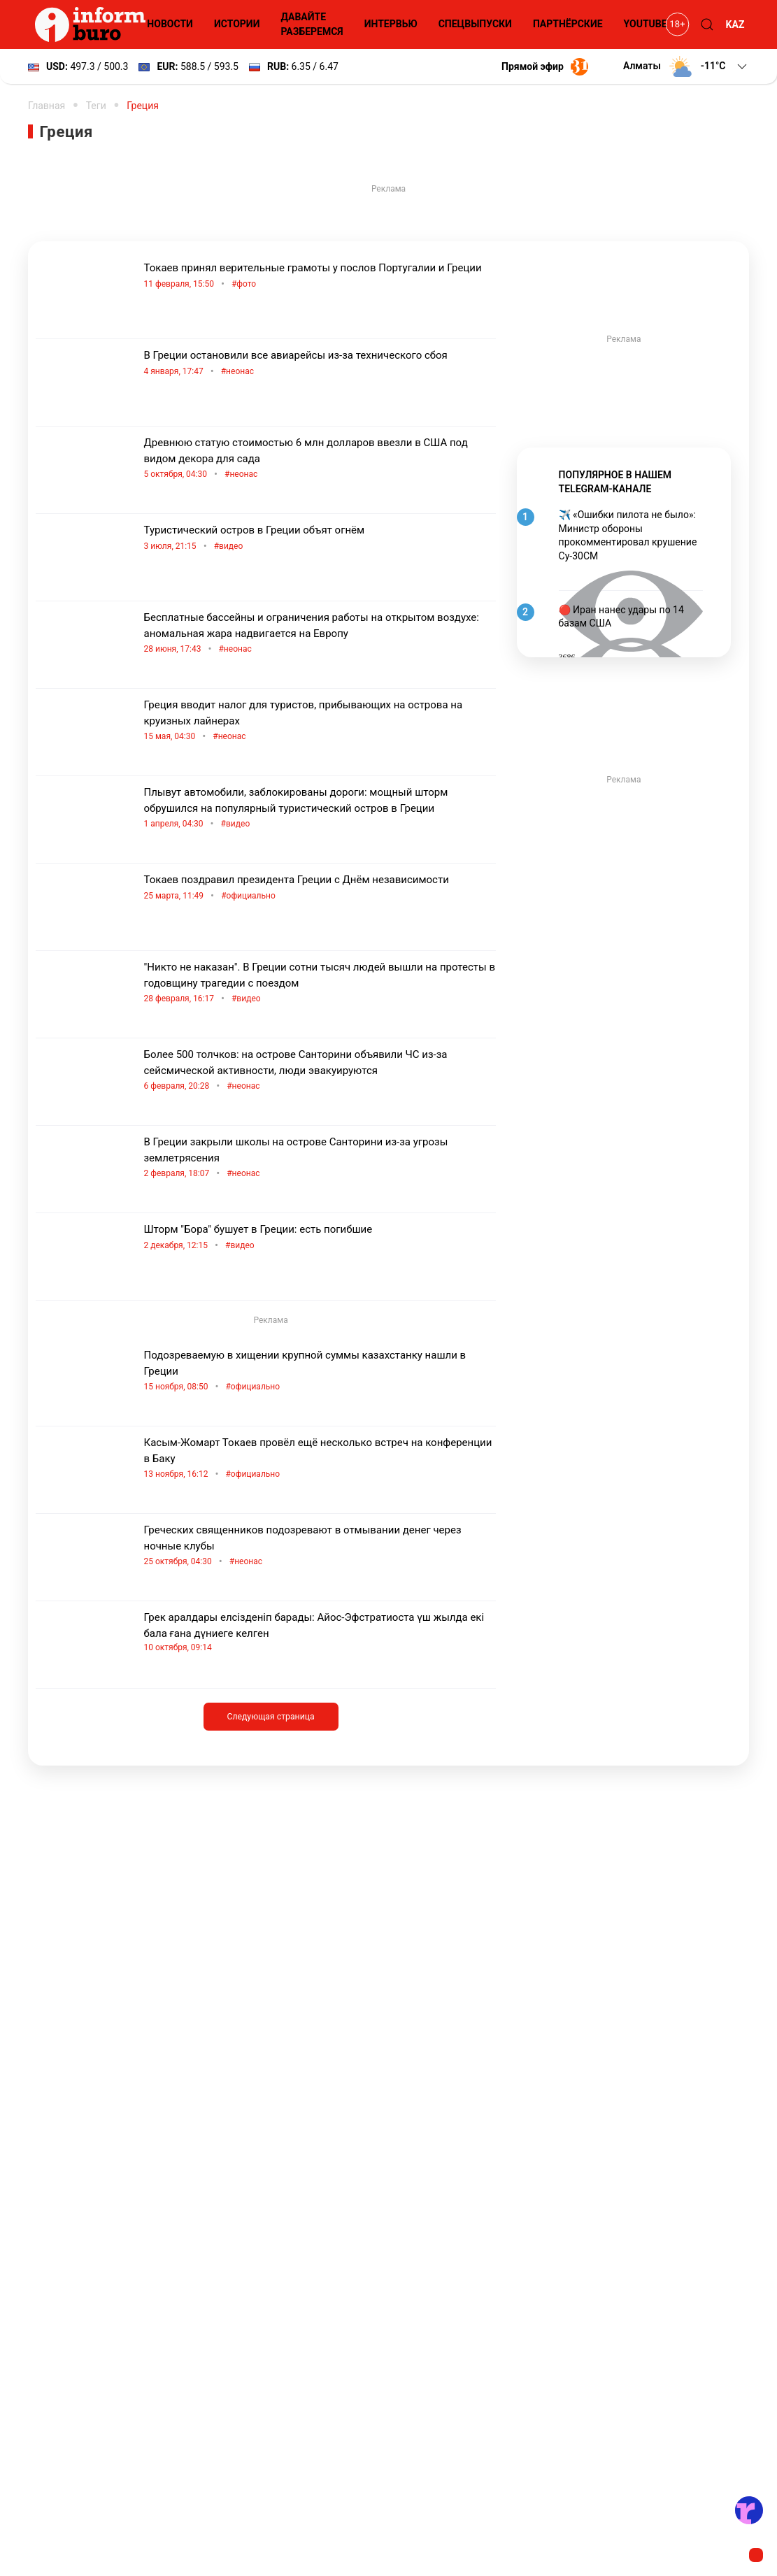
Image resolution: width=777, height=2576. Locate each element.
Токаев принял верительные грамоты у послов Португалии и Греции (320, 277)
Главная (46, 105)
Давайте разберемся (311, 24)
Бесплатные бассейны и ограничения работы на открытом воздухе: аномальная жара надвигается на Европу (320, 634)
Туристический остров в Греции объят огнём (320, 539)
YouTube (645, 23)
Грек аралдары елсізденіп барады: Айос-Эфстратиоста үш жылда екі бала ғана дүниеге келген (320, 1632)
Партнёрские (568, 23)
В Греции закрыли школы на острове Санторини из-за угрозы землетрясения (320, 1159)
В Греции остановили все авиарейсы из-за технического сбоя (320, 364)
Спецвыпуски (475, 23)
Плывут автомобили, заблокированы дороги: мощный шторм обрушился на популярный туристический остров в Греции (320, 809)
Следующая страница (270, 1717)
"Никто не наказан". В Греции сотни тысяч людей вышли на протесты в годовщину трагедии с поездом (320, 984)
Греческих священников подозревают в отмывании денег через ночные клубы (320, 1547)
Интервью (391, 23)
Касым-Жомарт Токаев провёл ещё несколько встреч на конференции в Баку (320, 1459)
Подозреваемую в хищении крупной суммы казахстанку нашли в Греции (320, 1372)
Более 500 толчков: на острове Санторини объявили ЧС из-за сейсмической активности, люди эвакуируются (320, 1071)
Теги (96, 105)
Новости (170, 23)
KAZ (735, 24)
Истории (237, 23)
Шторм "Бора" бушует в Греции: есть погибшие (320, 1238)
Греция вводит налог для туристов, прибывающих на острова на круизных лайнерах (320, 722)
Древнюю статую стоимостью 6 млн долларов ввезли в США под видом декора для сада (320, 459)
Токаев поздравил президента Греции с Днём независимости (320, 888)
